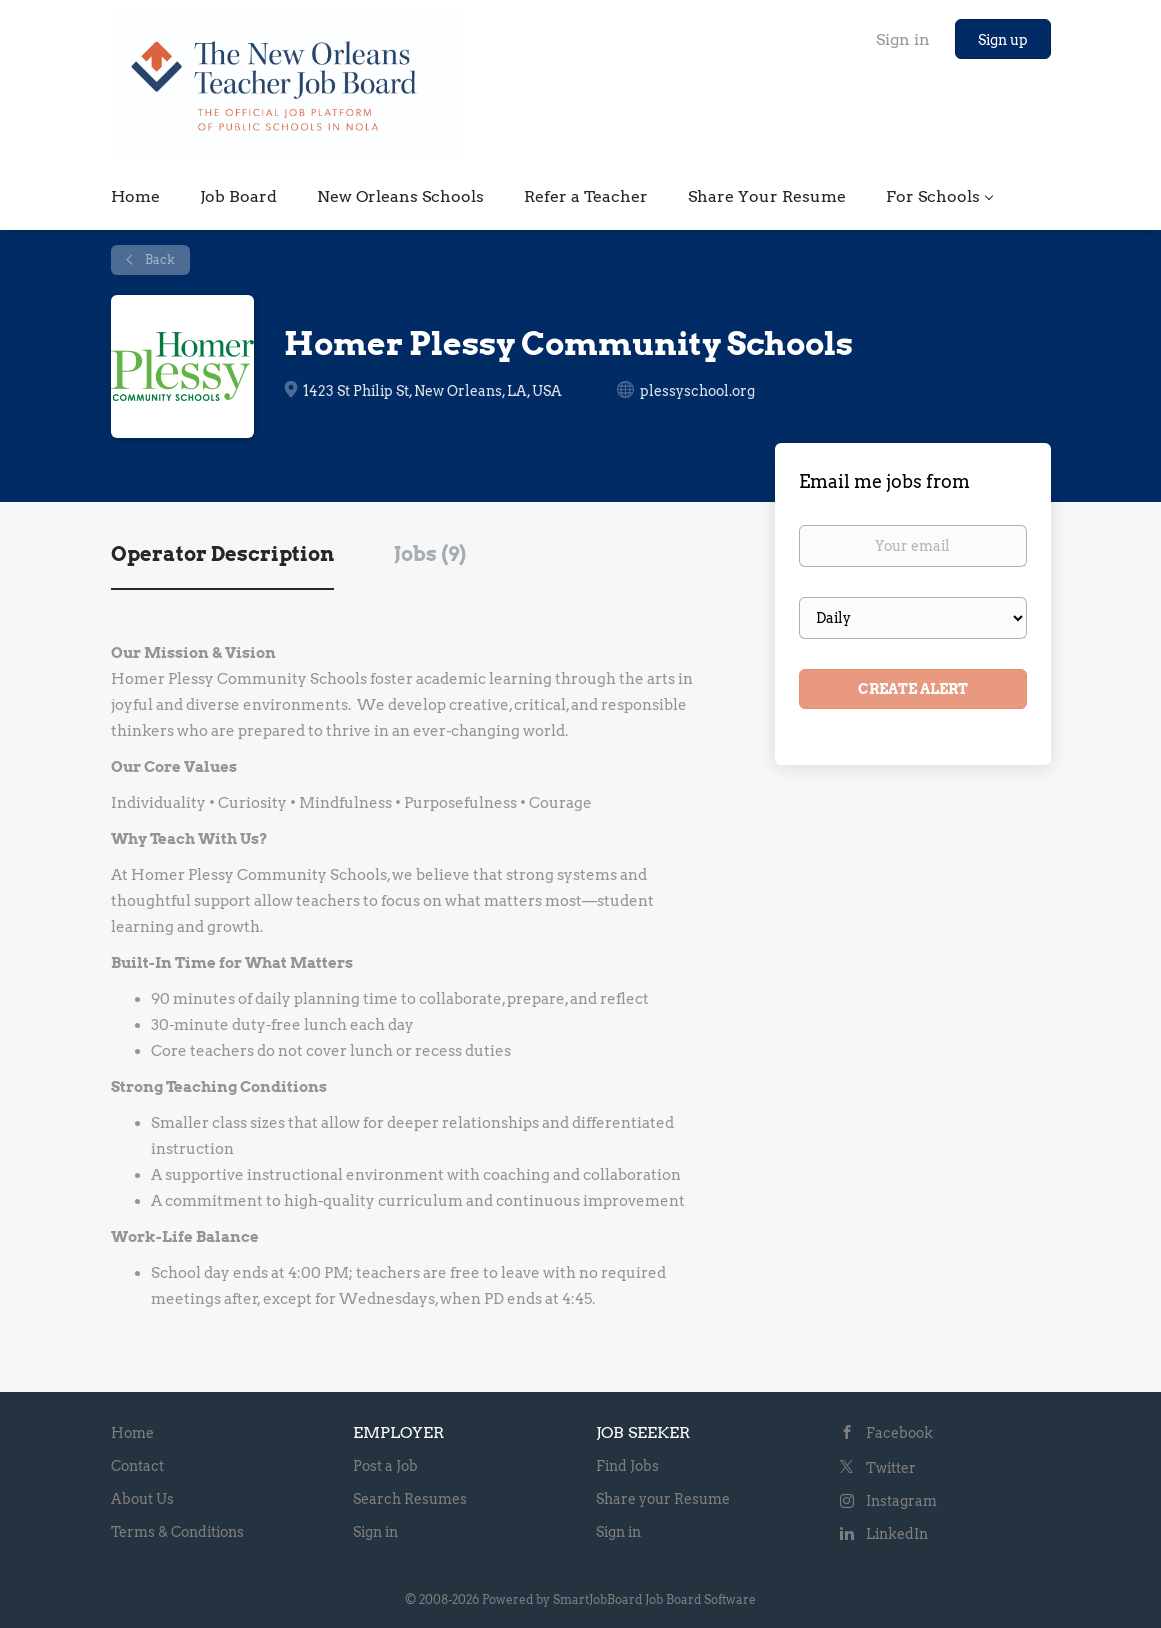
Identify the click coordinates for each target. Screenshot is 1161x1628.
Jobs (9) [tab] (430, 554)
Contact (137, 1466)
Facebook (899, 1433)
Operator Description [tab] (222, 554)
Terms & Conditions (177, 1532)
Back (158, 259)
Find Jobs (627, 1466)
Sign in (903, 39)
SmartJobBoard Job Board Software (654, 1599)
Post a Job (385, 1466)
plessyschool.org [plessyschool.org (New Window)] (697, 391)
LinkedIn (897, 1534)
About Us (142, 1499)
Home (132, 1433)
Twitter (891, 1468)
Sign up (1003, 40)
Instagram (901, 1501)
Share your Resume (663, 1499)
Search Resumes (410, 1499)
